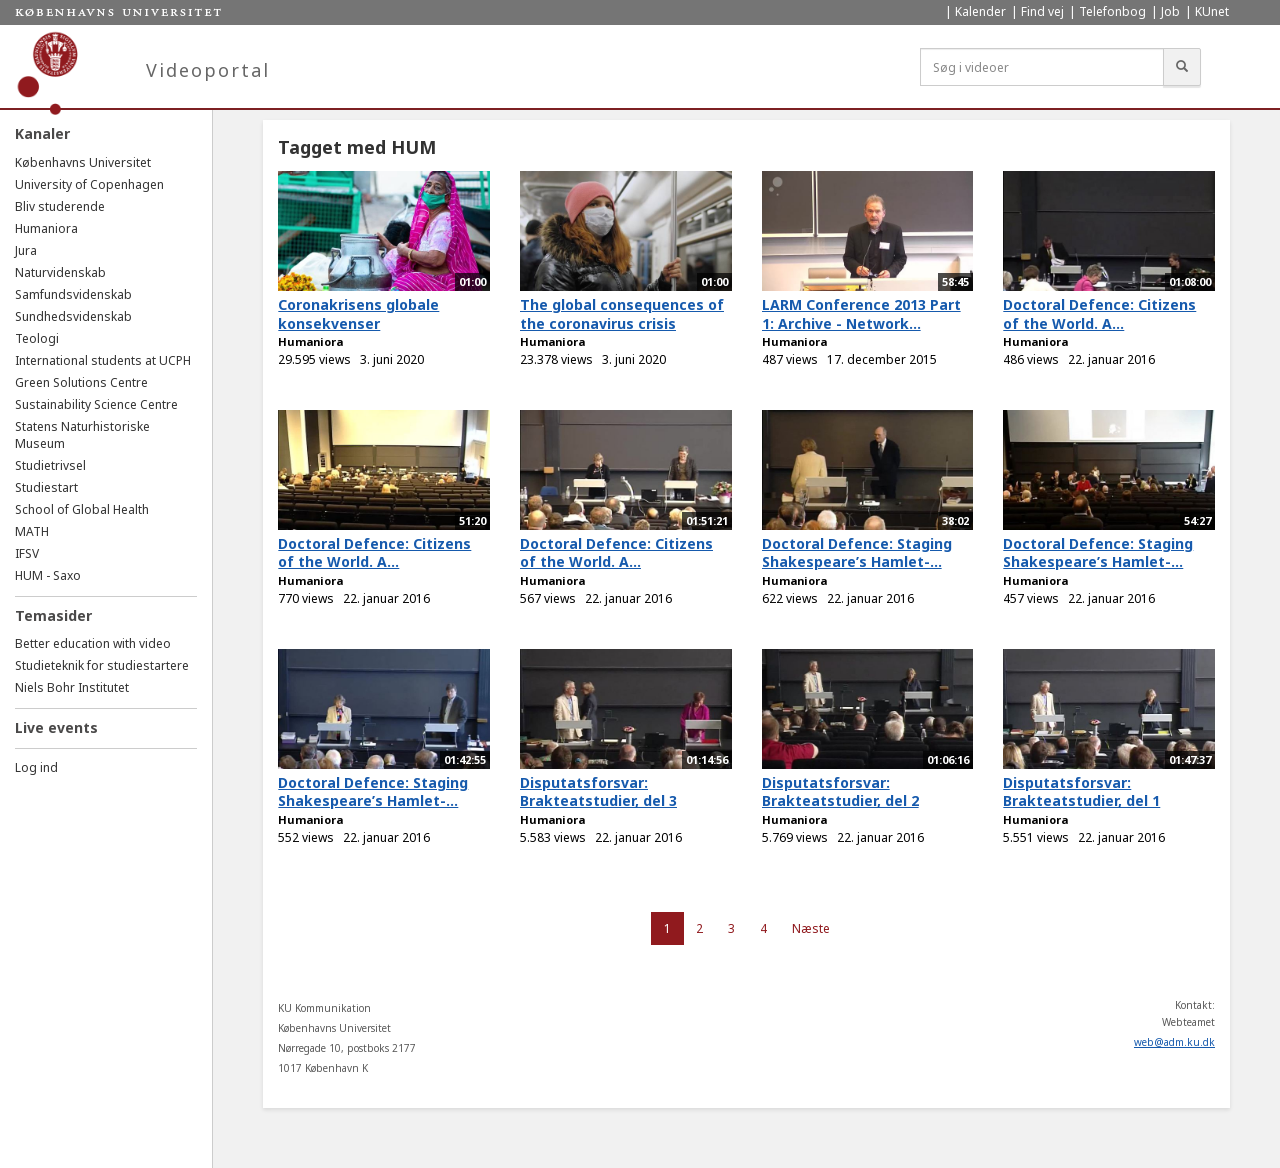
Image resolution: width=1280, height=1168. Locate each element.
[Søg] (1182, 67)
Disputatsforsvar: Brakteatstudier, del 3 (598, 792)
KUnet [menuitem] (1212, 11)
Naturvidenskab (60, 272)
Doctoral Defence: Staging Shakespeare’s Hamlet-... (857, 553)
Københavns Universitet (83, 162)
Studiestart (46, 487)
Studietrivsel (50, 465)
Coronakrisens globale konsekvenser (358, 314)
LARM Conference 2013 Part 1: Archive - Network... (861, 314)
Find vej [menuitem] (1042, 11)
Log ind (36, 767)
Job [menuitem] (1170, 11)
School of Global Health (82, 509)
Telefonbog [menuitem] (1112, 11)
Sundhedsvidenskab (73, 316)
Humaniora (46, 228)
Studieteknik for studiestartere (102, 665)
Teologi (37, 338)
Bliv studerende (60, 206)
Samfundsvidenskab (73, 294)
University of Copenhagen (89, 184)
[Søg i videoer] (1042, 67)
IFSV (27, 553)
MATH (32, 531)
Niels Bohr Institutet (72, 687)
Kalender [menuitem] (980, 11)
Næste (811, 928)
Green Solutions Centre (81, 382)
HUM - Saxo (48, 575)
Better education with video (93, 643)
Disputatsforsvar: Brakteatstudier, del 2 (840, 792)
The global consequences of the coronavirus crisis (622, 314)
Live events (56, 727)
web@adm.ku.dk (1174, 1042)
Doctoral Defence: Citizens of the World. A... (1099, 314)
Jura (26, 250)
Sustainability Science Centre (96, 404)
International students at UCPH (103, 360)
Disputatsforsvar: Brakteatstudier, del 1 (1081, 792)
